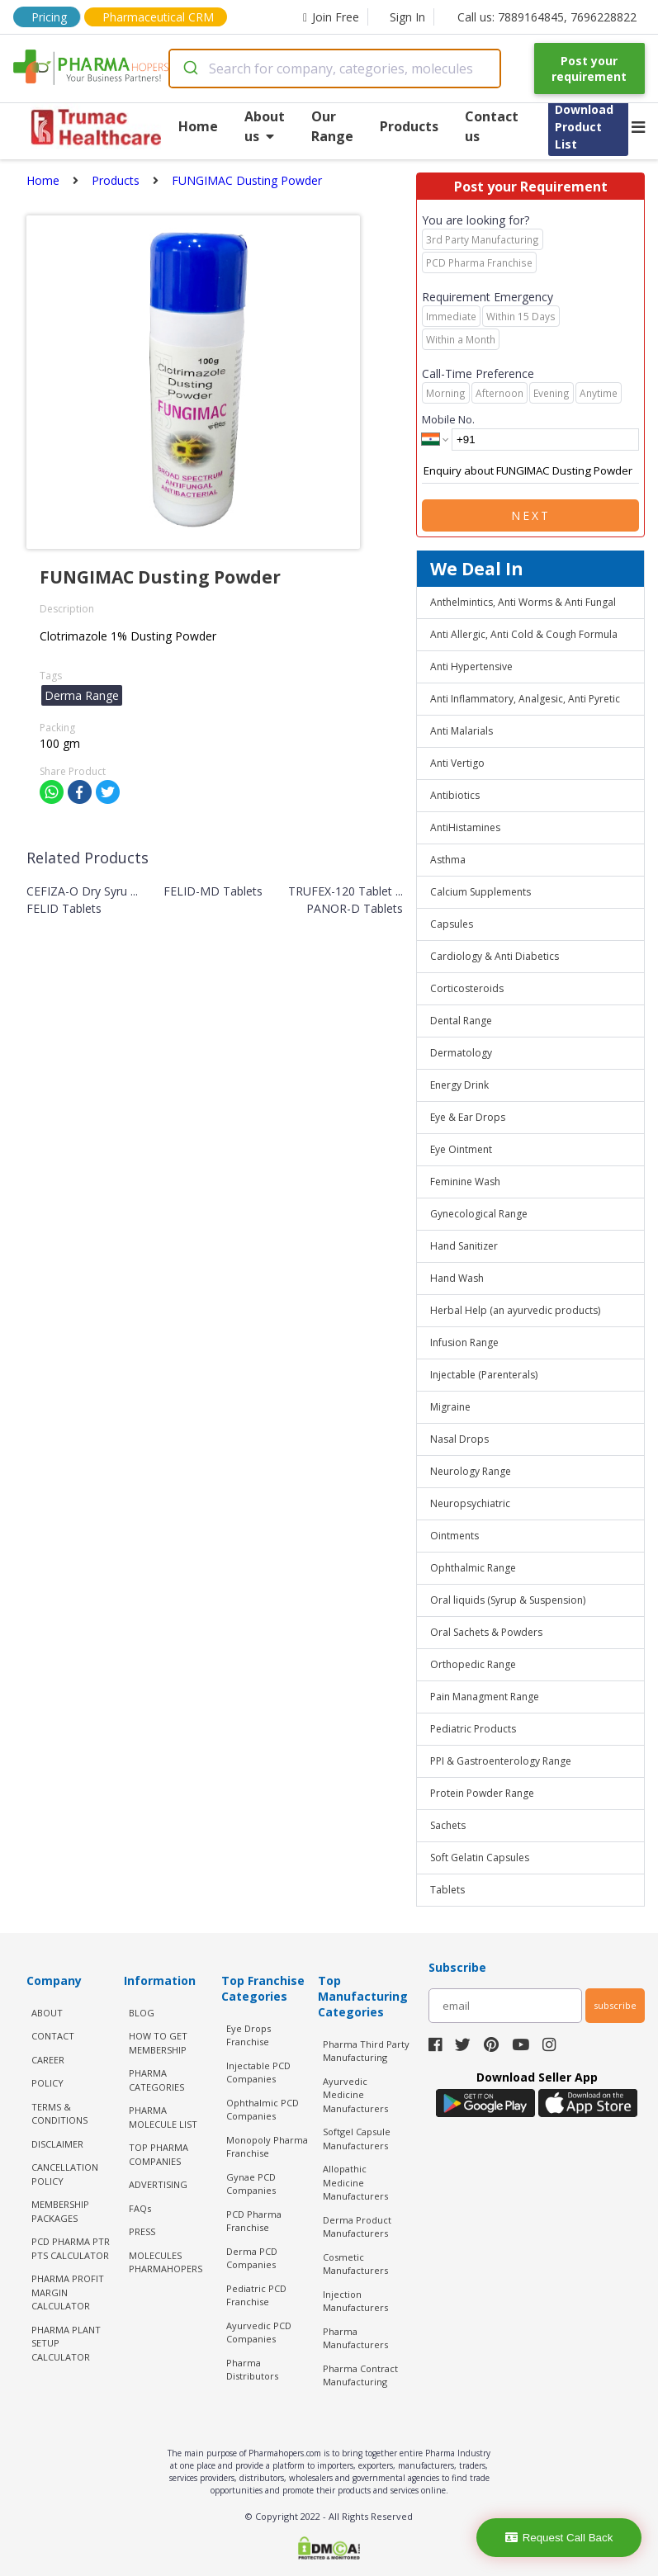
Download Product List (584, 127)
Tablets (447, 1890)
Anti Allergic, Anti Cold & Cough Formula (524, 634)
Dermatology (461, 1053)
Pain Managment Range (484, 1697)
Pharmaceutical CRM (158, 17)
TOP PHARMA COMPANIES (158, 2154)
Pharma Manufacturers (355, 2338)
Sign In (407, 17)
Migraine (450, 1407)
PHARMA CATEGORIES (156, 2080)
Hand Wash (457, 1278)
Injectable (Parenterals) (483, 1375)
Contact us (491, 126)
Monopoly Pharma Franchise (267, 2147)
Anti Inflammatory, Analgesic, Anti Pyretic (525, 699)
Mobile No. (448, 419)
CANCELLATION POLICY (64, 2174)
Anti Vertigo (457, 763)
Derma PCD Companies (251, 2258)
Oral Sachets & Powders (486, 1632)
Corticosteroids (467, 988)
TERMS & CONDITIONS (59, 2114)
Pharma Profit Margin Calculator (67, 2292)
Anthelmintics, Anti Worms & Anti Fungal (523, 602)
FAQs (140, 2208)
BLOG (141, 2012)
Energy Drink (459, 1085)
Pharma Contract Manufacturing (360, 2375)
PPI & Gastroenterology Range (500, 1761)
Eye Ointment (461, 1149)
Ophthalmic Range (473, 1568)
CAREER (47, 2060)
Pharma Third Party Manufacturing (366, 2051)
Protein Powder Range (482, 1793)
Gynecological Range (479, 1214)
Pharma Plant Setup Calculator (66, 2343)
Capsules (451, 924)
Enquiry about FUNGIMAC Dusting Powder (530, 471)
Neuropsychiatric (470, 1503)
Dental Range (461, 1021)
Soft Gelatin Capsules (479, 1857)
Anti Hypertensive (471, 666)
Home (198, 126)
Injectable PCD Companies (258, 2072)
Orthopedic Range (473, 1664)
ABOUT (47, 2012)
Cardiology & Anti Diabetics (494, 956)
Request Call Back (559, 2537)
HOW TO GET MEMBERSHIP (158, 2043)
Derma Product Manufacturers (357, 2227)
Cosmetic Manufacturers (355, 2264)
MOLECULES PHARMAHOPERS (165, 2262)
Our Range (332, 126)
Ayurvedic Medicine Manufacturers (355, 2095)
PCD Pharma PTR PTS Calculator (70, 2248)
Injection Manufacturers (355, 2301)
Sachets (448, 1825)
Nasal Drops (459, 1439)
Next (531, 515)
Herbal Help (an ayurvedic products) (515, 1310)
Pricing (49, 17)
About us (264, 126)
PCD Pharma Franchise (254, 2221)
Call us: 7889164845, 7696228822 (547, 17)
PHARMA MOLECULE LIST (163, 2117)
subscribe (615, 2005)
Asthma (448, 860)
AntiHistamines (465, 827)
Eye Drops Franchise (248, 2035)
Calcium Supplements (480, 892)
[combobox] (334, 68)
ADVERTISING (158, 2184)
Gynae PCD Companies (251, 2184)
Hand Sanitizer (464, 1246)
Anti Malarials (461, 731)
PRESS (142, 2231)
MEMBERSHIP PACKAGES (60, 2211)
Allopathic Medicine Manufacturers (355, 2182)
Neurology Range (470, 1471)
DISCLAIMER (57, 2144)
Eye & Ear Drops (467, 1117)
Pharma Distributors (252, 2369)
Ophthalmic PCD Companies (262, 2109)
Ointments (454, 1536)
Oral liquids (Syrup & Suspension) (507, 1600)
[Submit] (189, 68)
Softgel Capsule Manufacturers (357, 2138)
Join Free (331, 17)
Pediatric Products (473, 1729)
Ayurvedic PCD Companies (258, 2332)
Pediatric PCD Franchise (256, 2295)
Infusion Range (464, 1342)
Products (409, 126)
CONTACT (52, 2036)
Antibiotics (455, 795)
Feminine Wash (465, 1182)
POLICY (47, 2083)
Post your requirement (589, 68)
